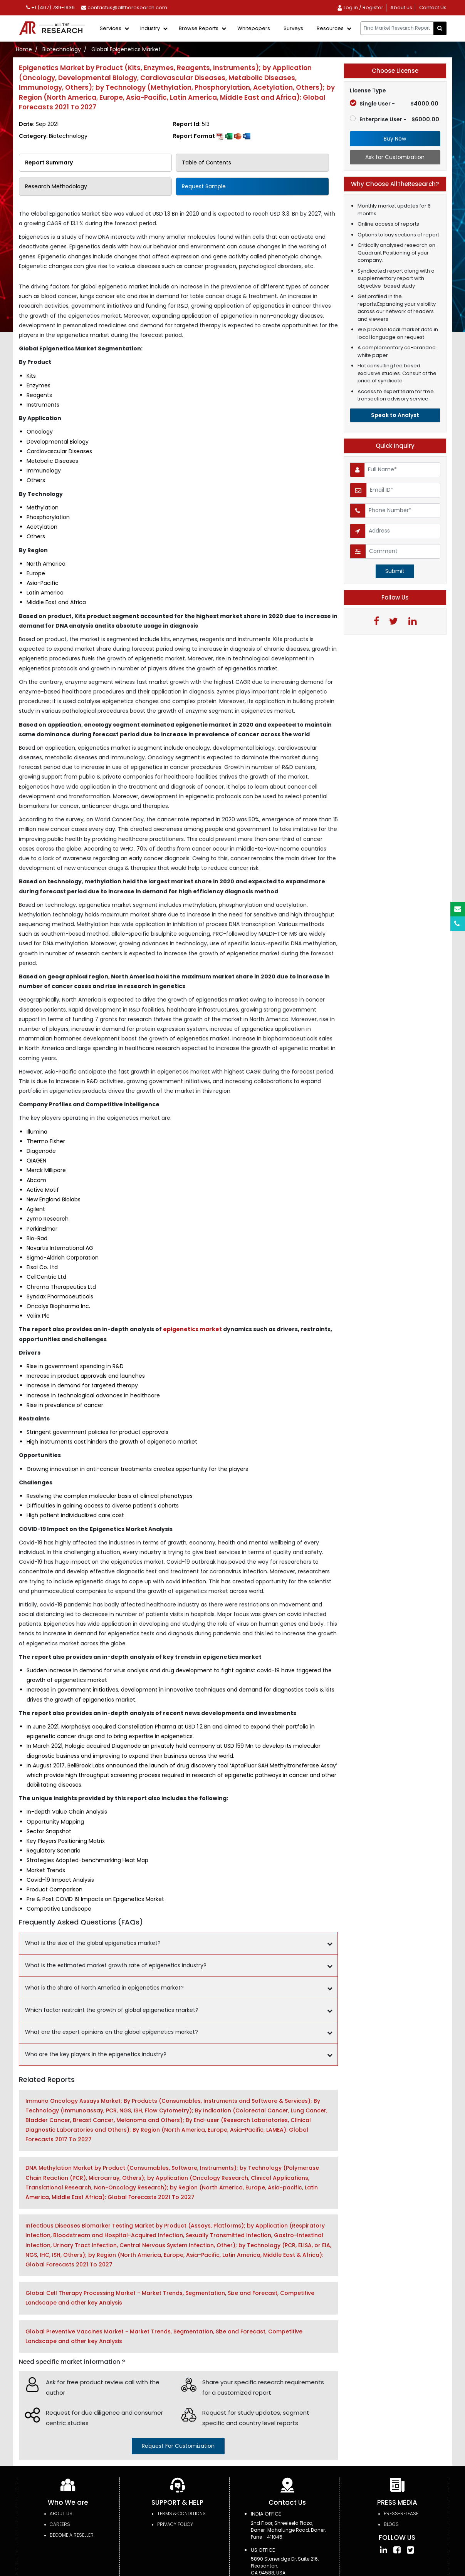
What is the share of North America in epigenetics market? (104, 1987)
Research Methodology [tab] (56, 186)
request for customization (178, 2446)
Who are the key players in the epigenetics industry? (95, 2054)
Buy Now (395, 138)
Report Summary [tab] (49, 162)
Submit (395, 571)
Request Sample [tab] (204, 186)
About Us (61, 2513)
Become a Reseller (72, 2535)
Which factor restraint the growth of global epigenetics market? (111, 2010)
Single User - (394, 103)
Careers (60, 2524)
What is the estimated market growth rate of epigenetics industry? (115, 1965)
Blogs (391, 2524)
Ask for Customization (395, 157)
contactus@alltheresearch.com (124, 7)
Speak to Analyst (395, 415)
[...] (397, 28)
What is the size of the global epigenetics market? (93, 1943)
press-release (401, 2513)
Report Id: (191, 124)
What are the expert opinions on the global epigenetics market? (111, 2032)
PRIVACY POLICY (175, 2524)
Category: (53, 136)
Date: (39, 124)
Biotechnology (61, 49)
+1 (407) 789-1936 (50, 7)
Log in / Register (360, 7)
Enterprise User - (394, 119)
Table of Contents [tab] (206, 162)
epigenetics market (192, 1329)
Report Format (211, 136)
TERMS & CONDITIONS (181, 2513)
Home (24, 49)
